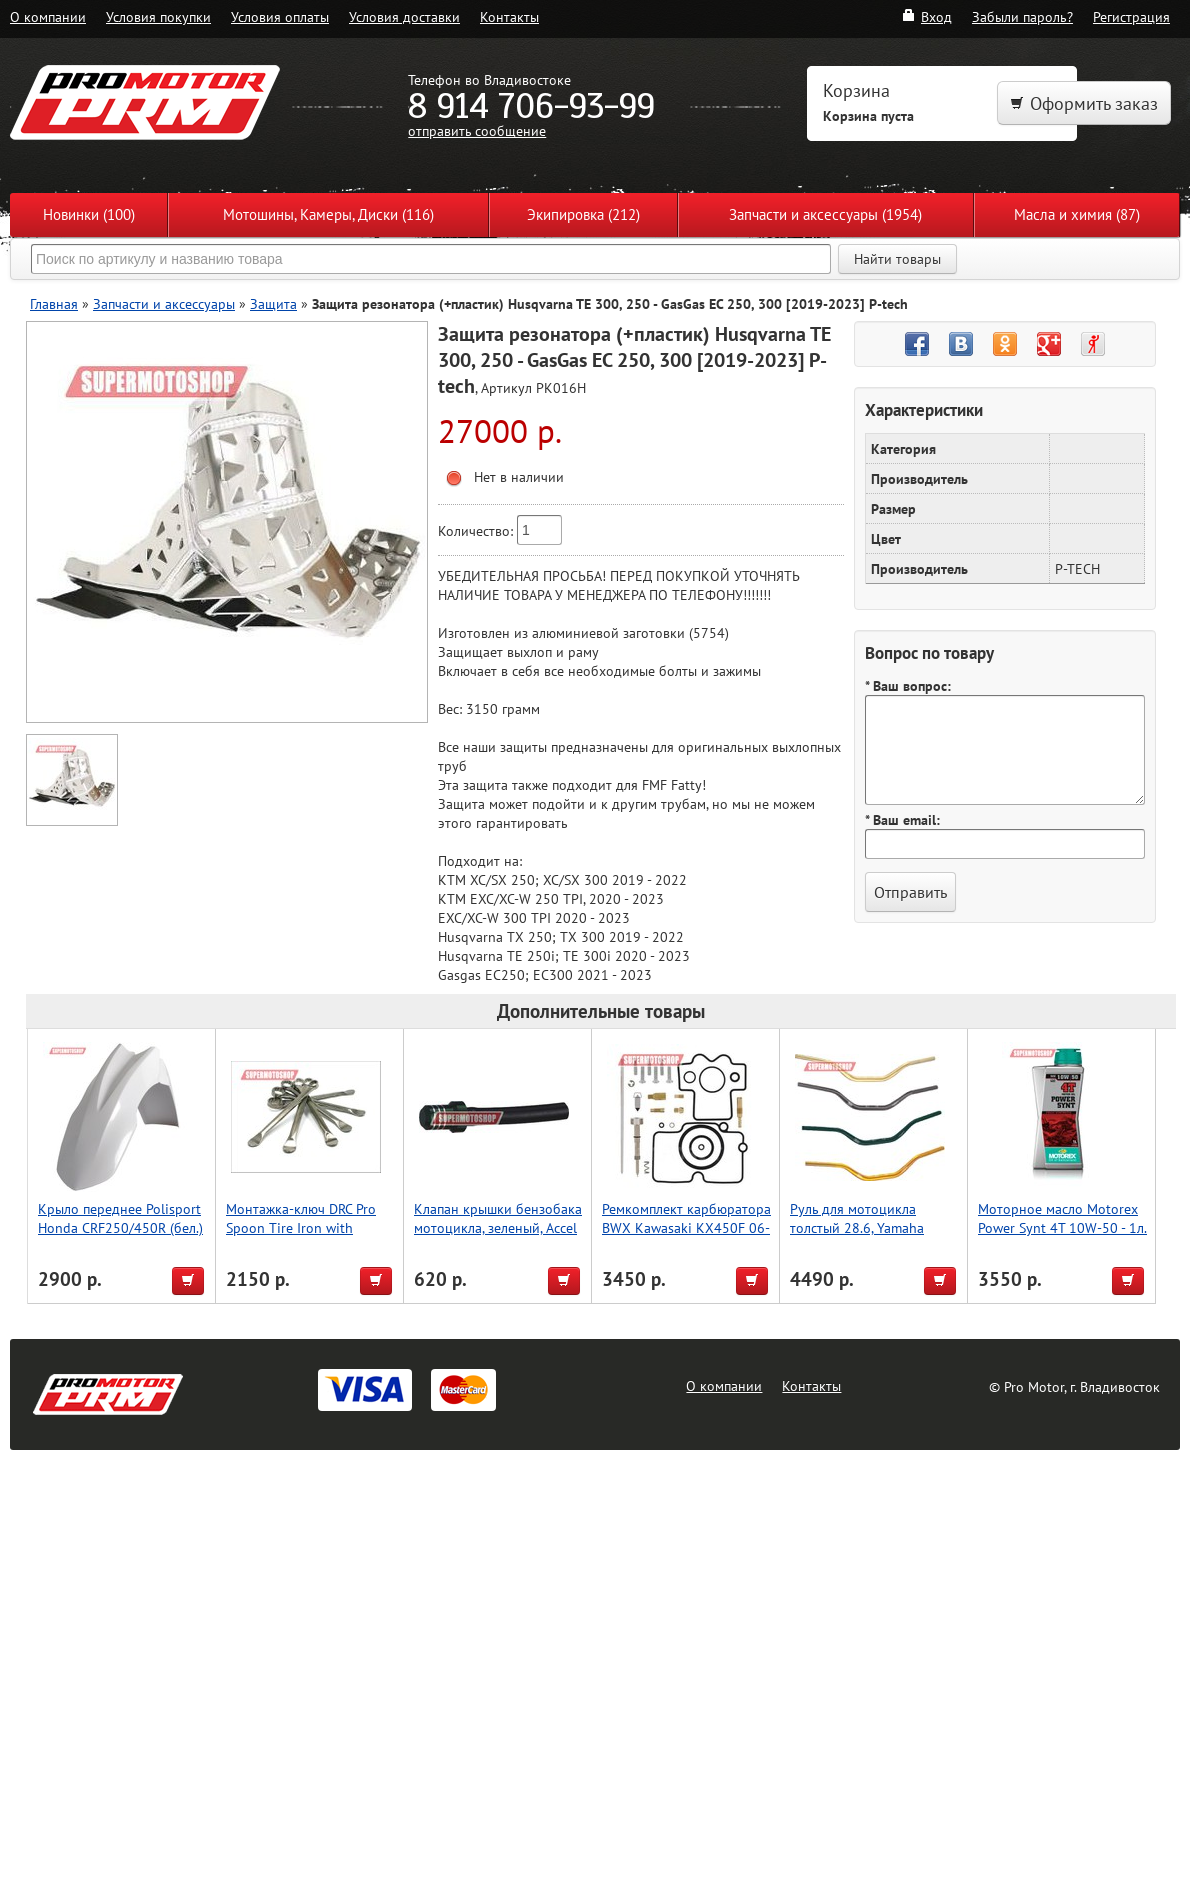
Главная (54, 303)
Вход (926, 16)
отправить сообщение (477, 130)
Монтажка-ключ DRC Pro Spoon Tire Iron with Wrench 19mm (301, 1227)
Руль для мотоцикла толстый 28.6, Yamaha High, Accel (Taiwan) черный (857, 1237)
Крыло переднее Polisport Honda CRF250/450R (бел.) (120, 1218)
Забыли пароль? (1022, 16)
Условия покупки (158, 16)
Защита (273, 303)
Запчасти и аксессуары (164, 303)
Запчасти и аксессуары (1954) (825, 214)
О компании (48, 16)
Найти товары (897, 259)
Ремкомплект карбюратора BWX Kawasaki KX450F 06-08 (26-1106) (686, 1227)
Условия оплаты (280, 16)
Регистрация (1131, 16)
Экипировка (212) (583, 214)
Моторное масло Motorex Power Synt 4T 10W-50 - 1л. (1062, 1218)
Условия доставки (404, 16)
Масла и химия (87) (1077, 214)
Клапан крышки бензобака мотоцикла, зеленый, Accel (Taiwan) (498, 1227)
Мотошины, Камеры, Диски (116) (328, 214)
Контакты (509, 16)
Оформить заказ (1084, 103)
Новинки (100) (89, 214)
